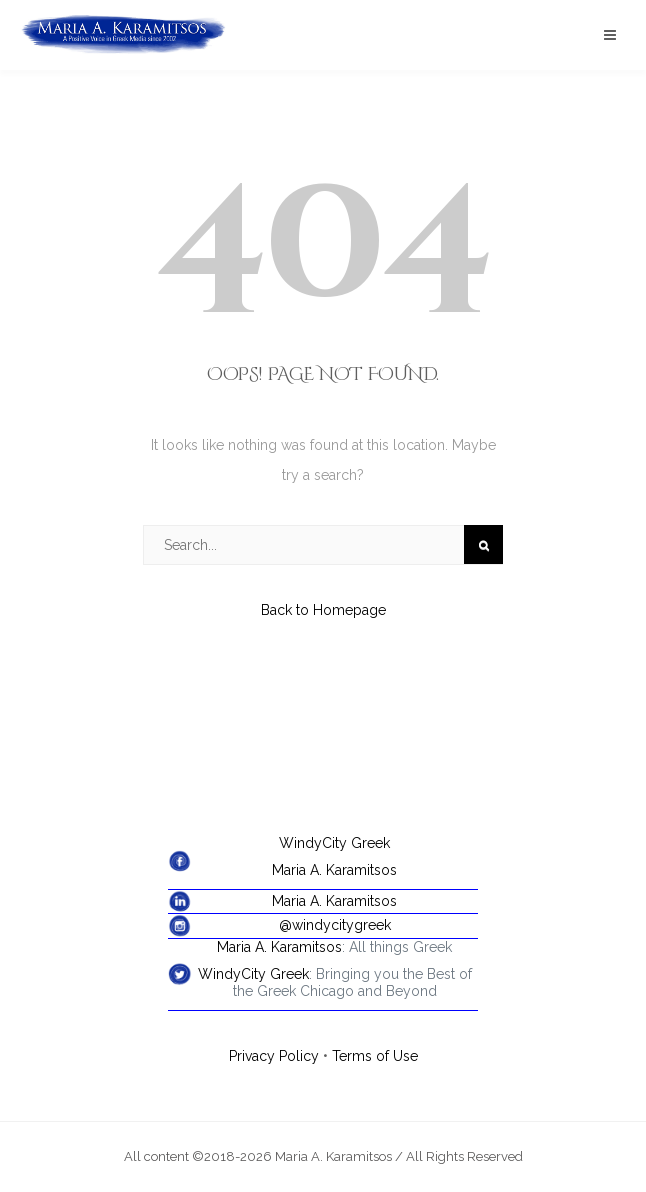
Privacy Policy (274, 1056)
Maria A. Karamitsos (334, 870)
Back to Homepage (323, 610)
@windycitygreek (335, 925)
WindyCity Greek (334, 843)
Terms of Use (375, 1056)
